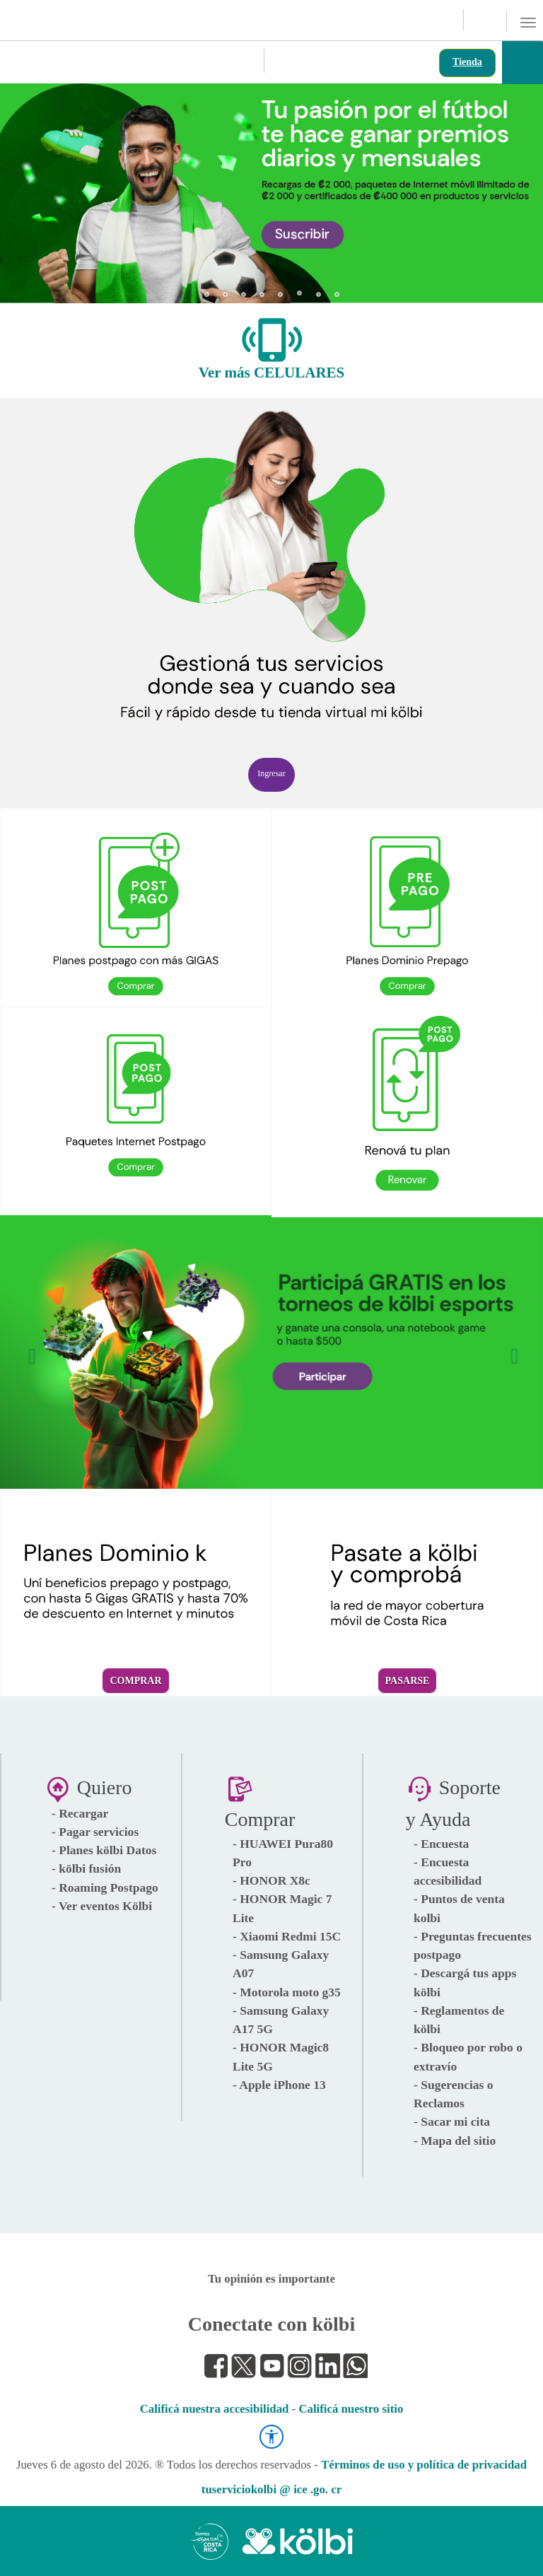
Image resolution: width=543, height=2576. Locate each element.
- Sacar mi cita (452, 2121)
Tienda (467, 62)
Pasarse (407, 1680)
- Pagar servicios (95, 1832)
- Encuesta (441, 1844)
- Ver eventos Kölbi (102, 1906)
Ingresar (271, 773)
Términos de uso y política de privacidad (424, 2464)
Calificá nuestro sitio (350, 2409)
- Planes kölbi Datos (104, 1850)
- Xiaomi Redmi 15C (287, 1936)
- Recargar (80, 1813)
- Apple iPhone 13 (279, 2085)
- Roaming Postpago (105, 1887)
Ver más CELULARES (272, 372)
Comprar (135, 1680)
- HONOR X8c (271, 1880)
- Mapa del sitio (455, 2140)
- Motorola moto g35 (287, 1992)
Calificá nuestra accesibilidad (214, 2409)
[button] (29, 187)
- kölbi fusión (86, 1868)
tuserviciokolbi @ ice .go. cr (271, 2489)
